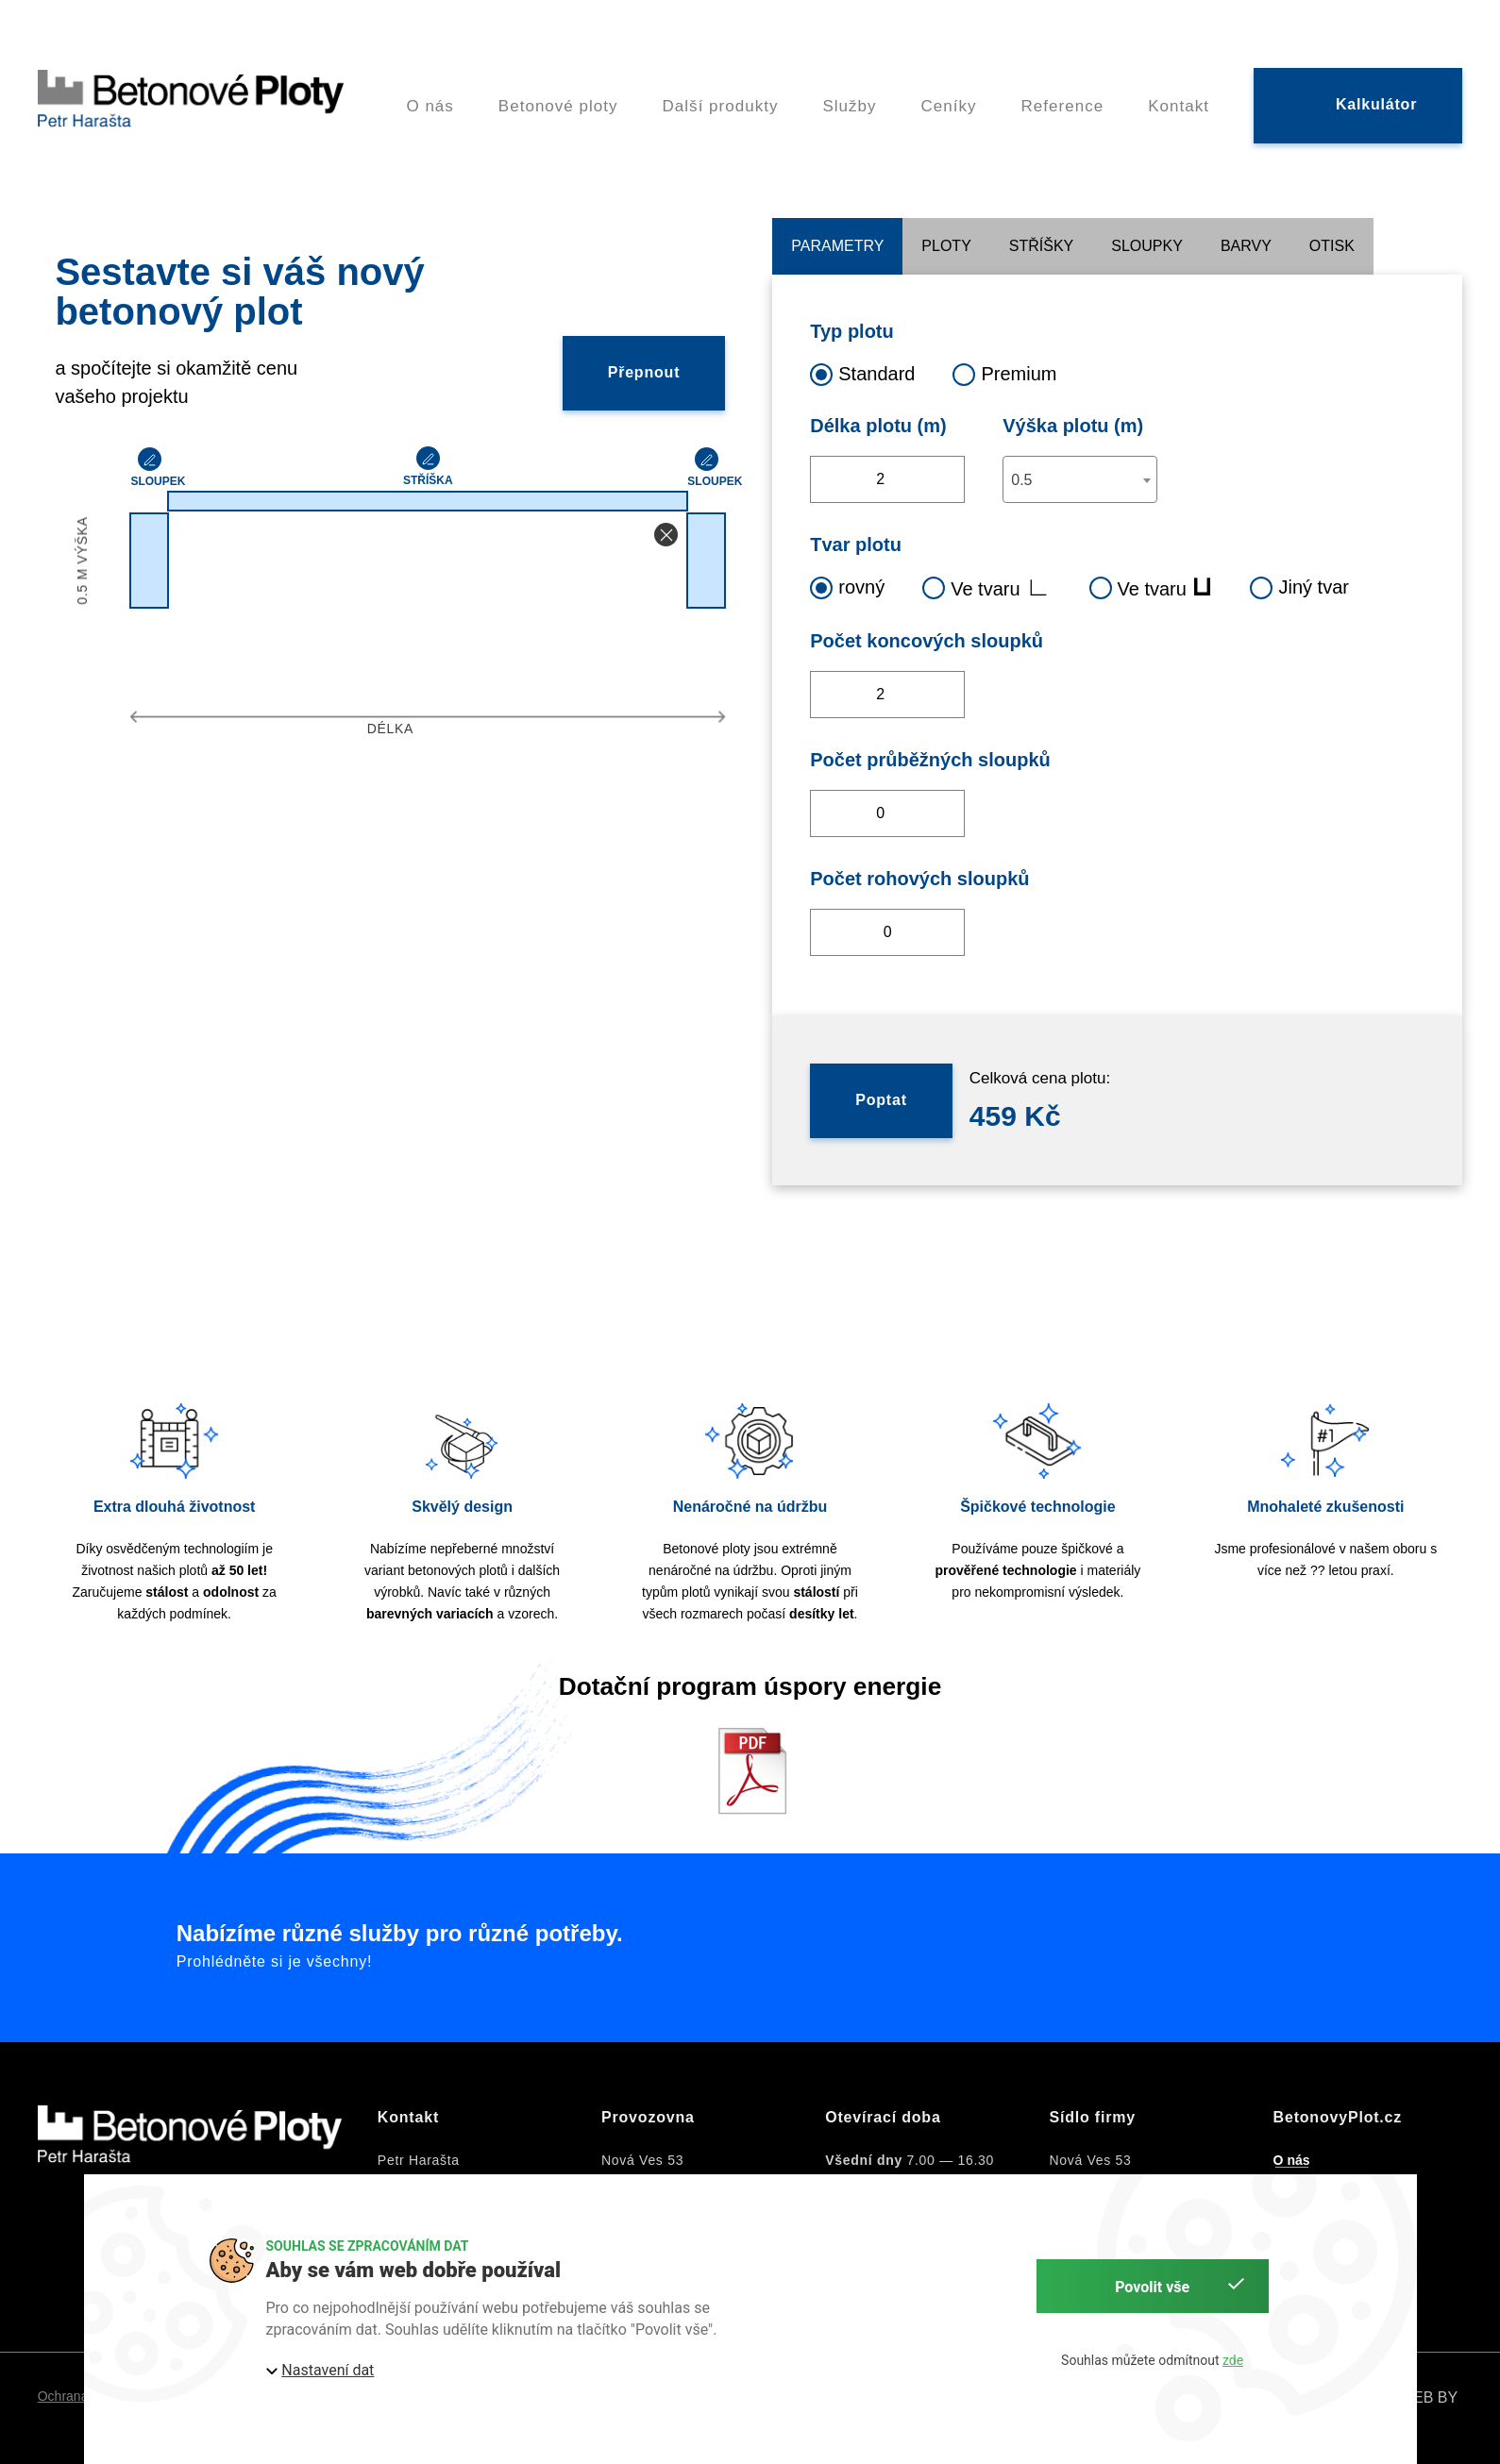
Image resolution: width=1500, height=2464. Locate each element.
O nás (429, 92)
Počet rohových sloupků (919, 878)
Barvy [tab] (1246, 246)
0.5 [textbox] (1021, 480)
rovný (847, 586)
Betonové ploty (558, 92)
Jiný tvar (1299, 586)
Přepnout (644, 372)
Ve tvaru (986, 586)
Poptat (881, 1100)
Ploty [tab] (945, 246)
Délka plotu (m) (878, 425)
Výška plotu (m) (1073, 425)
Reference (1062, 92)
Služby (849, 92)
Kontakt (1178, 92)
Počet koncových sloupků (926, 640)
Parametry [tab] (837, 246)
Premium (1004, 373)
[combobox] (1080, 479)
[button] (666, 534)
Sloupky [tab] (1147, 246)
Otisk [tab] (1332, 246)
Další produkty (721, 92)
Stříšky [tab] (1041, 246)
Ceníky (949, 92)
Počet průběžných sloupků (930, 759)
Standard (862, 373)
